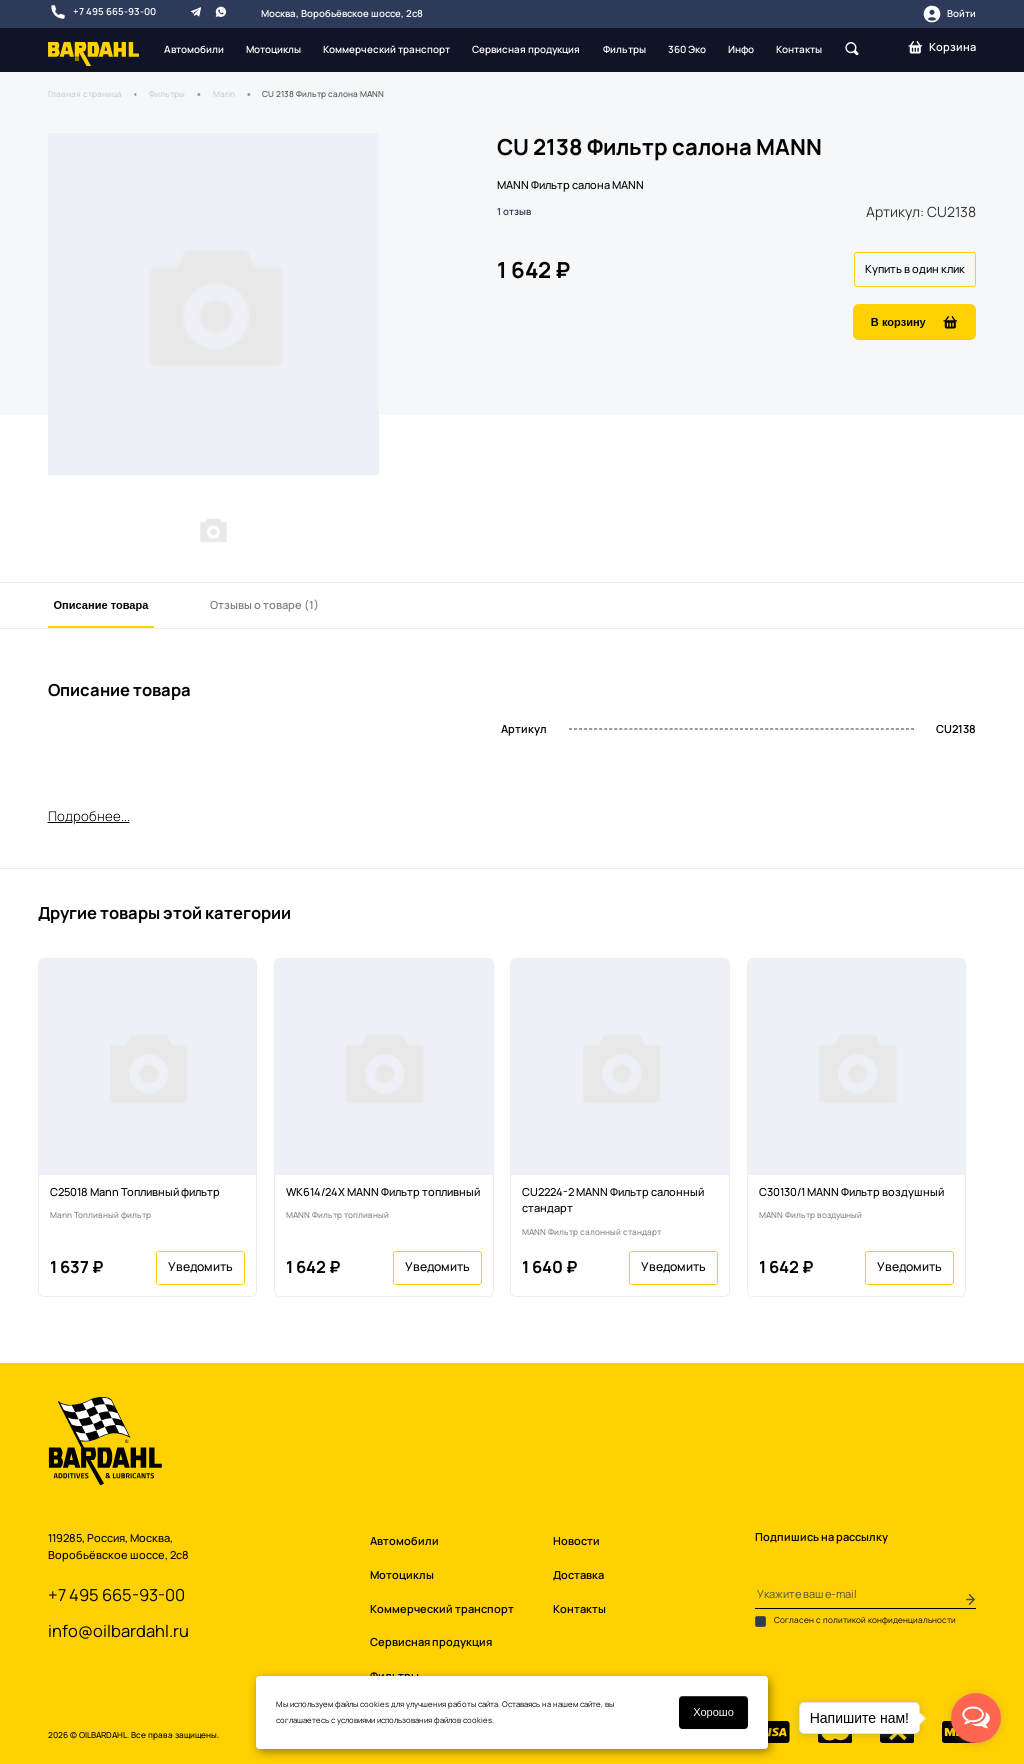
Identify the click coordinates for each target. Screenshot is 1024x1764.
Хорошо (713, 1712)
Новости (576, 1540)
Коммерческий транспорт (386, 49)
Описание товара (101, 605)
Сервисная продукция (526, 49)
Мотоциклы (273, 49)
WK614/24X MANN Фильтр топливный (383, 1191)
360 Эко (687, 49)
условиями (356, 1720)
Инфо (741, 49)
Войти (949, 14)
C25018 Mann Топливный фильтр (135, 1191)
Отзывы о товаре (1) (264, 604)
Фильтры (624, 49)
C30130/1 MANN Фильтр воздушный (851, 1191)
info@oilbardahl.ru (118, 1630)
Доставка (578, 1574)
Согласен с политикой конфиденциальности (855, 1621)
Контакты (799, 49)
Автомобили (194, 49)
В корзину (915, 322)
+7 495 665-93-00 (102, 12)
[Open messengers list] (976, 1718)
